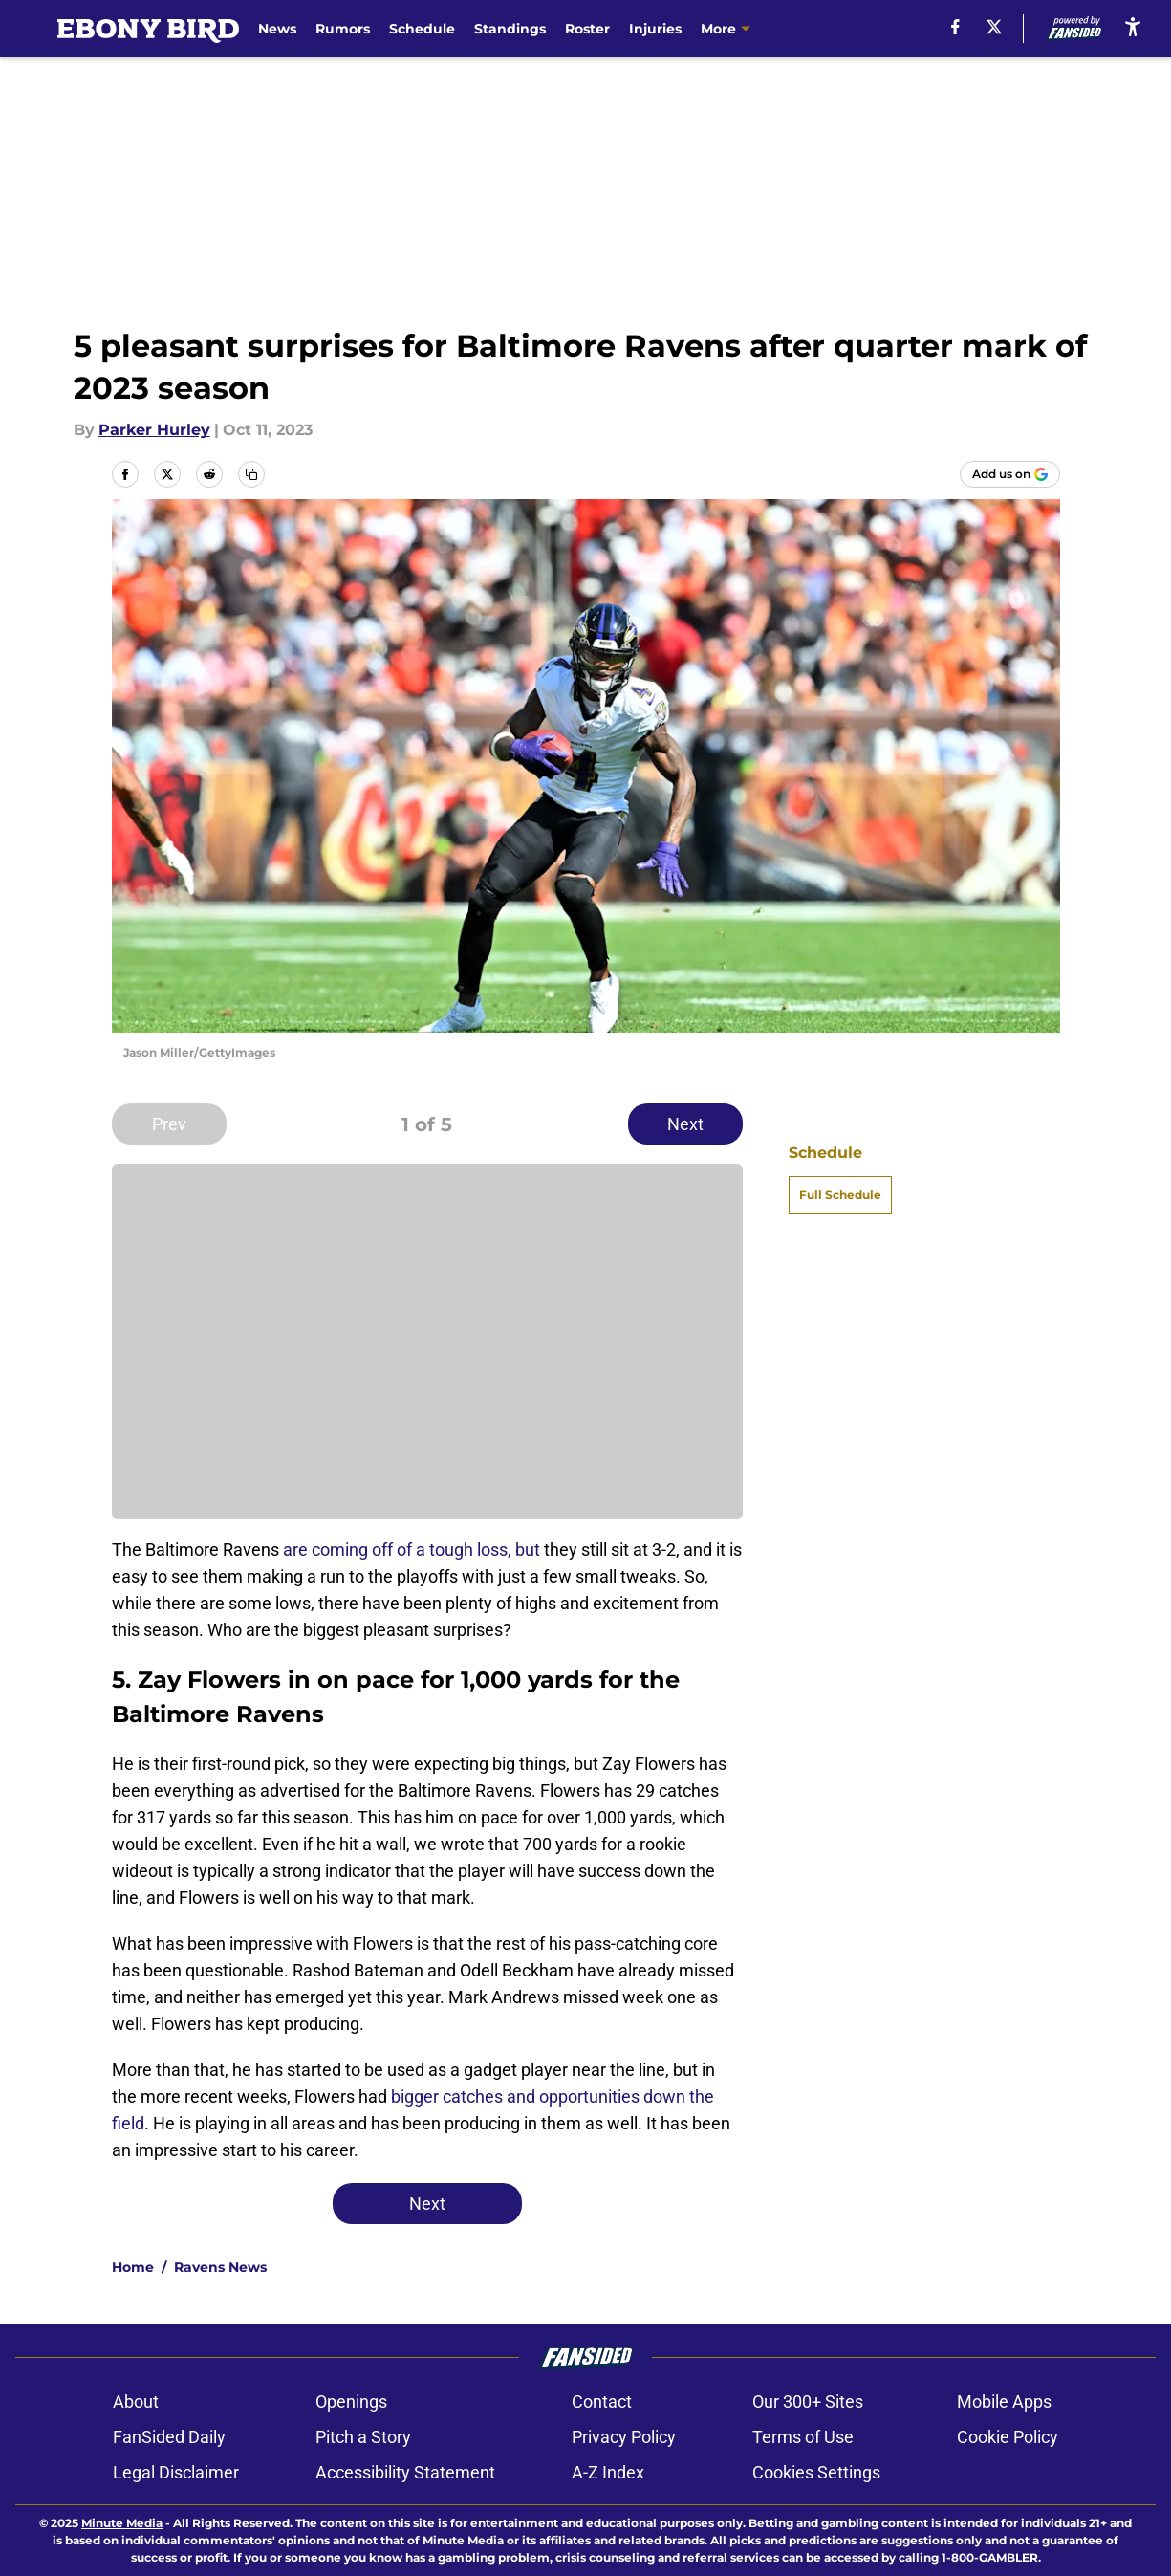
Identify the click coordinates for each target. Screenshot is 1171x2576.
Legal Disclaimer (176, 2472)
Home (133, 2267)
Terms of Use (803, 2437)
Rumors (342, 28)
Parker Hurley (154, 430)
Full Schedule (840, 1195)
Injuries (655, 28)
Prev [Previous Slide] (169, 1124)
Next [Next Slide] (685, 1124)
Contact (602, 2401)
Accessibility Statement (405, 2472)
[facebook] (955, 26)
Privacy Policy (624, 2437)
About (136, 2401)
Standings (510, 28)
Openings (351, 2401)
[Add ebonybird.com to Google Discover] (1010, 474)
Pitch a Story (363, 2437)
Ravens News (220, 2267)
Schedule (422, 28)
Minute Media (122, 2523)
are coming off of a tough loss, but (413, 1549)
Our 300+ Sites (807, 2401)
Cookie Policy (1007, 2437)
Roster (587, 28)
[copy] (251, 474)
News (277, 28)
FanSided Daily (169, 2437)
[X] (994, 26)
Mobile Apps (1004, 2401)
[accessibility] (1132, 26)
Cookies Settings (816, 2472)
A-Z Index (608, 2472)
